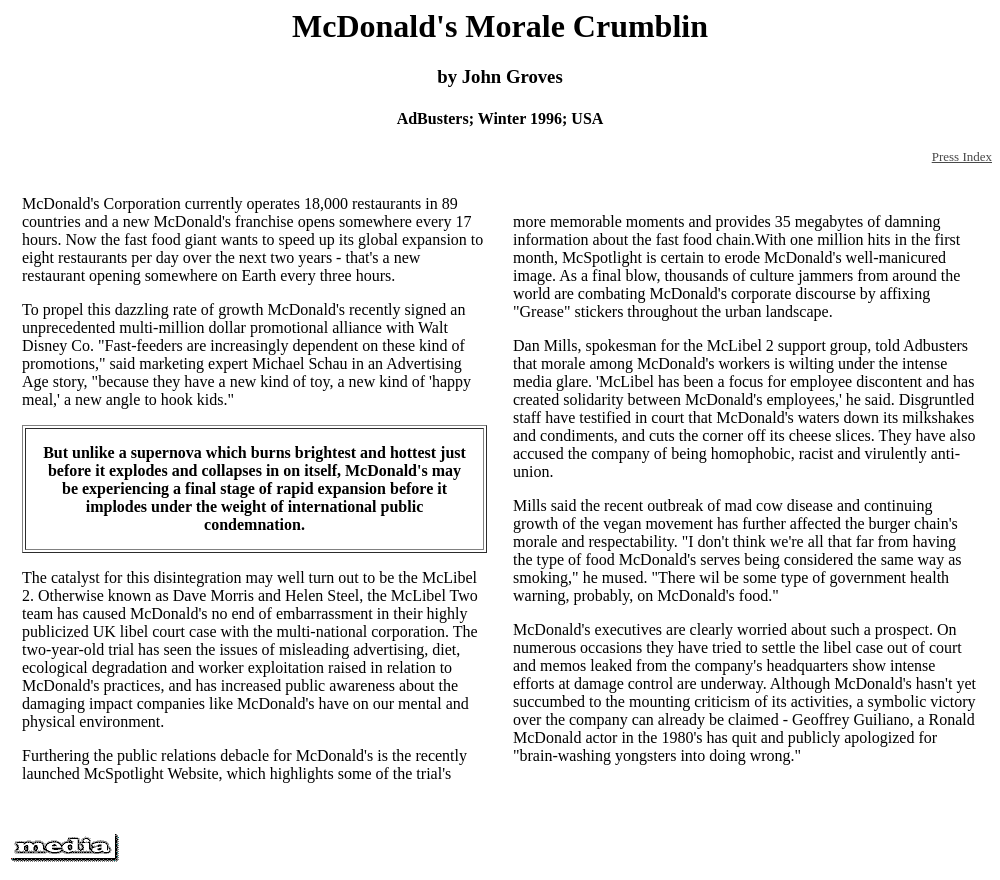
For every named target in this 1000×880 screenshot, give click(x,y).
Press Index (962, 156)
